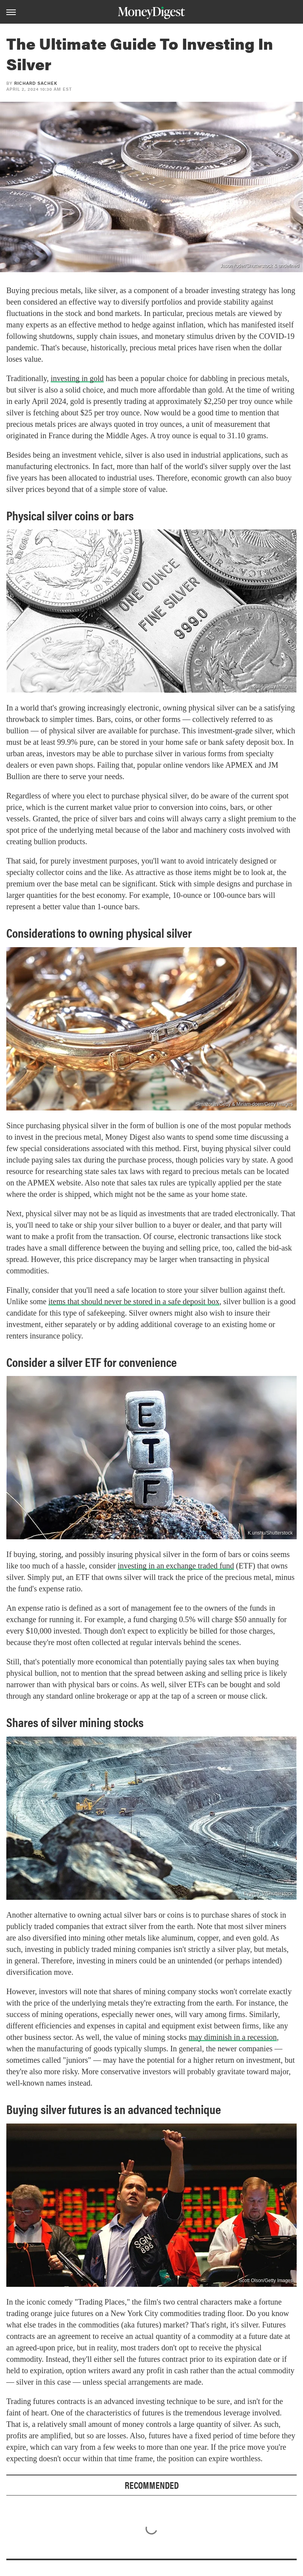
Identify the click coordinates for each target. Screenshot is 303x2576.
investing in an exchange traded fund (176, 1565)
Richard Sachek (35, 83)
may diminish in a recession (233, 2037)
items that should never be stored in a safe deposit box (134, 1301)
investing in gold (76, 378)
